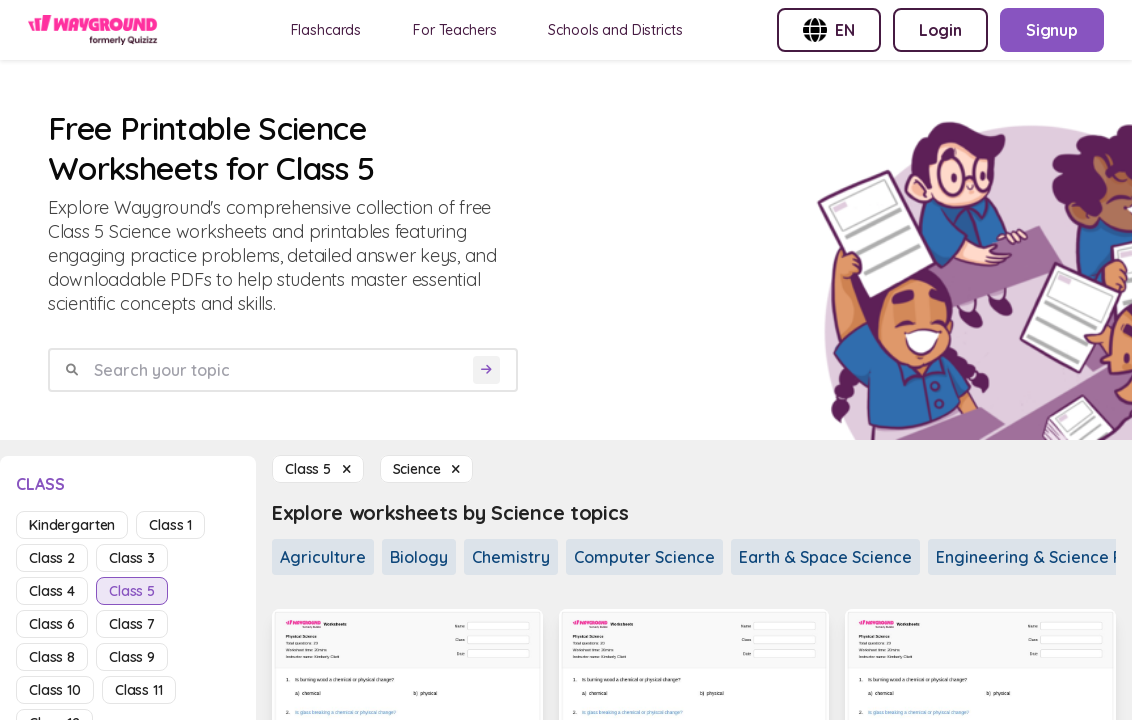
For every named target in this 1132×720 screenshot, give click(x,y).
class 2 (52, 558)
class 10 (55, 690)
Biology (419, 557)
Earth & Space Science (825, 557)
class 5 (132, 591)
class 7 (132, 624)
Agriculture (323, 557)
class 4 (52, 591)
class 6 (52, 624)
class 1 (170, 525)
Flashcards (326, 30)
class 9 (132, 657)
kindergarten (72, 525)
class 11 (139, 690)
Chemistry (511, 557)
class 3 (132, 558)
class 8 (52, 657)
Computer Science (644, 557)
